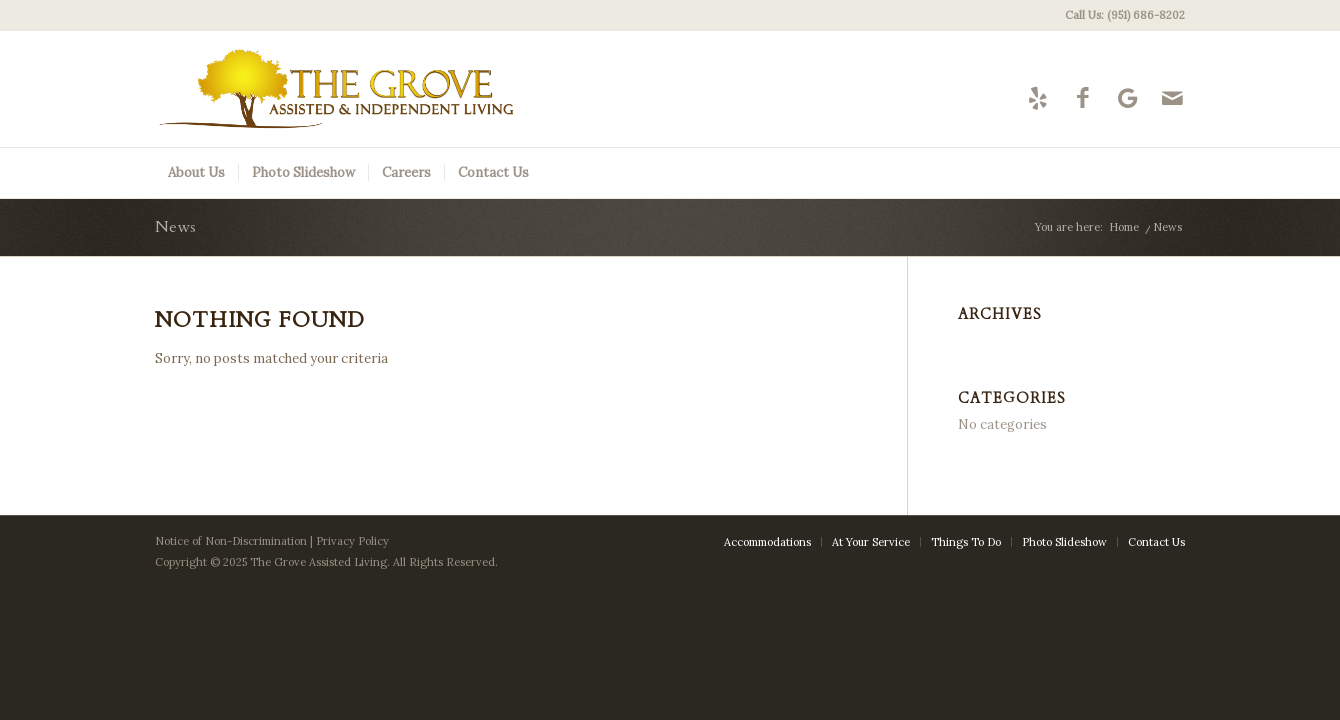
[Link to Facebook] (1082, 97)
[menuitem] (1120, 15)
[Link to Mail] (1172, 97)
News (175, 227)
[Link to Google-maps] (1127, 97)
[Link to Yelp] (1037, 97)
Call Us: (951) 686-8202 (1125, 15)
